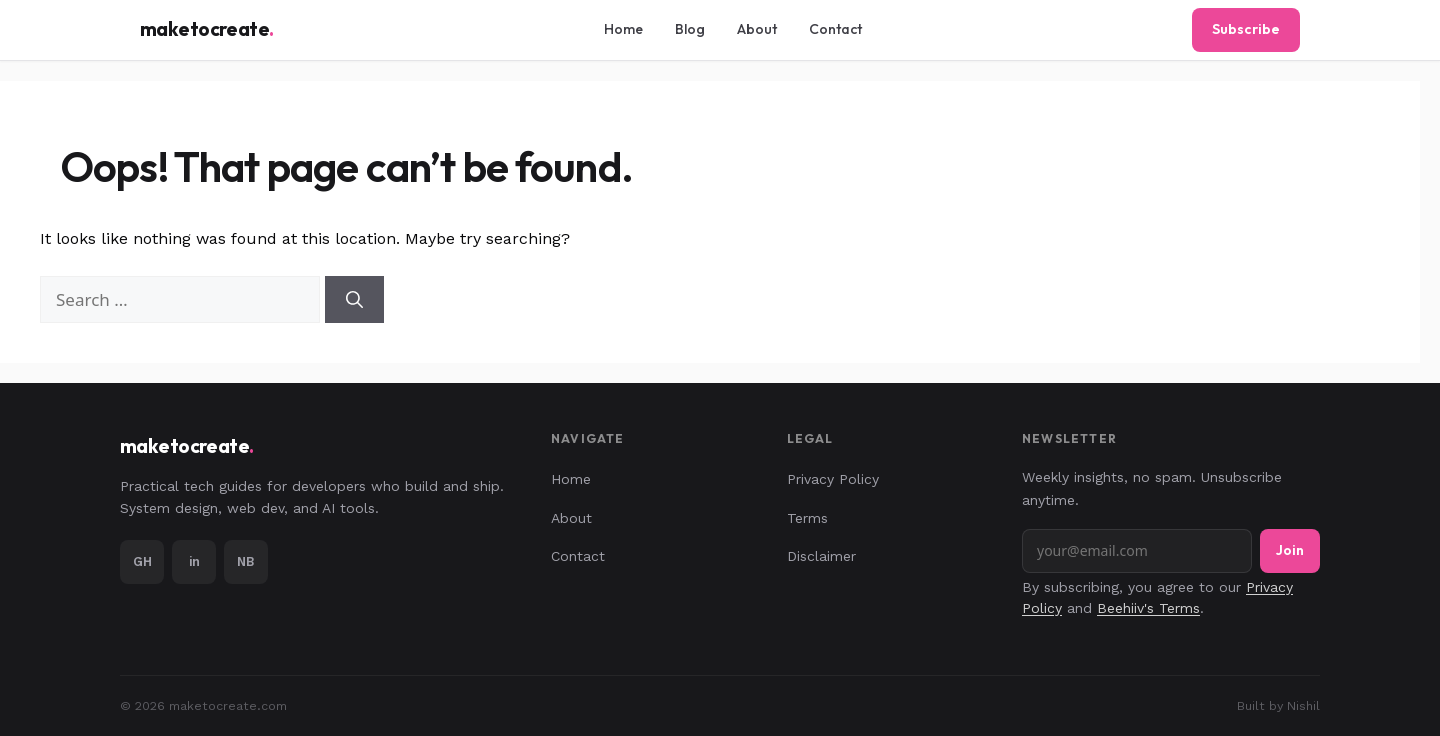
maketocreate (207, 30)
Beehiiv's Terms (1148, 608)
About (757, 29)
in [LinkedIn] (194, 561)
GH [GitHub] (142, 561)
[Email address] (1137, 551)
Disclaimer (821, 556)
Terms (807, 518)
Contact (835, 29)
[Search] (354, 300)
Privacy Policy (833, 479)
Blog (690, 29)
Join (1290, 550)
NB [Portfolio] (246, 561)
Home (623, 29)
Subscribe (1246, 29)
